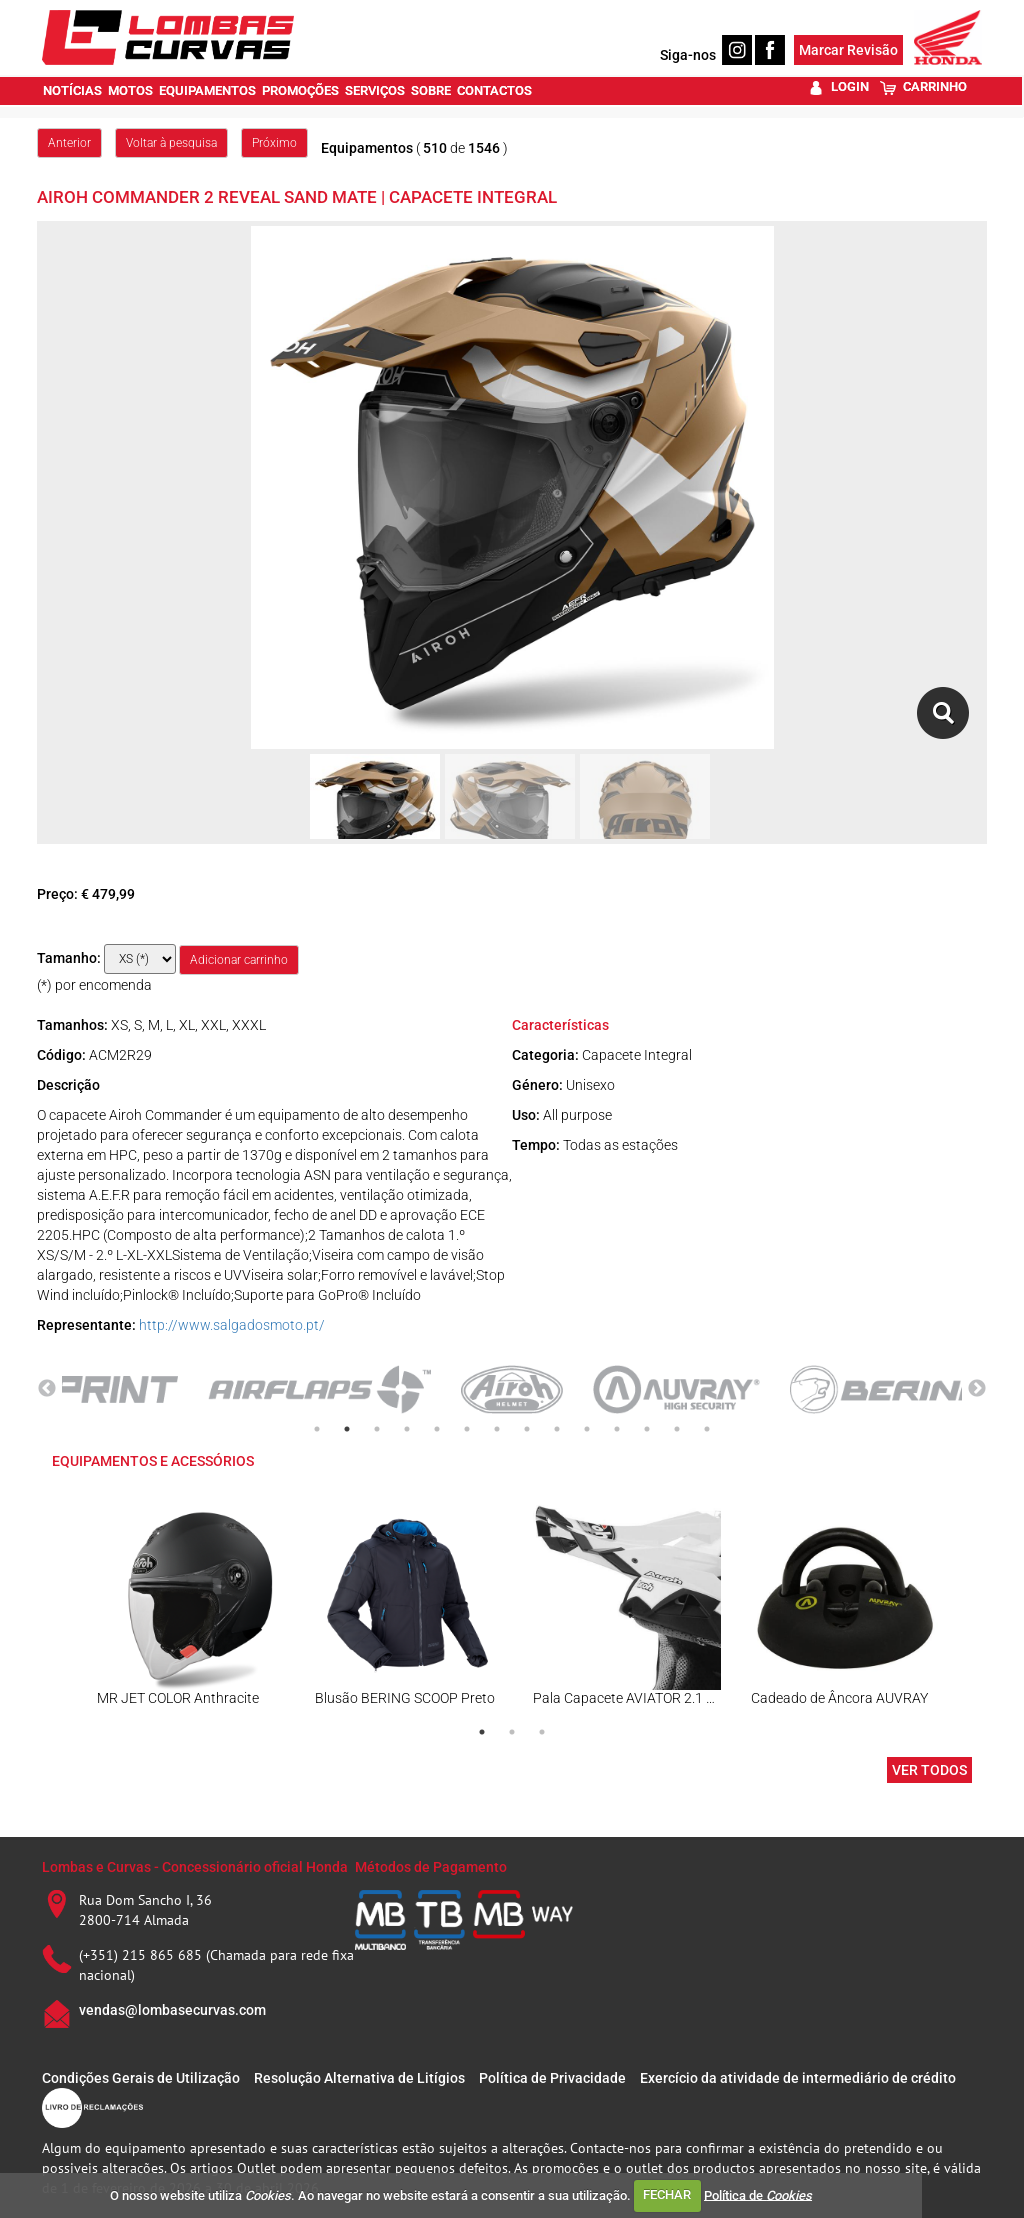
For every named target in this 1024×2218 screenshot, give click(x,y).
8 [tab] (527, 1429)
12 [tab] (647, 1429)
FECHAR (667, 2194)
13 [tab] (677, 1429)
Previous (47, 1389)
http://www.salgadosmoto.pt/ (232, 1325)
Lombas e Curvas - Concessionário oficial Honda (195, 1867)
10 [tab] (587, 1429)
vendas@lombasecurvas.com (172, 2010)
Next (977, 1389)
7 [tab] (497, 1429)
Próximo (274, 143)
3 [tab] (377, 1429)
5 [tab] (437, 1429)
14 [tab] (707, 1429)
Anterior (69, 143)
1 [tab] (317, 1429)
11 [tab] (617, 1429)
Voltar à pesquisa (171, 143)
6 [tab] (467, 1429)
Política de (758, 2194)
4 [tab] (407, 1429)
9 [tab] (557, 1429)
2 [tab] (347, 1429)
